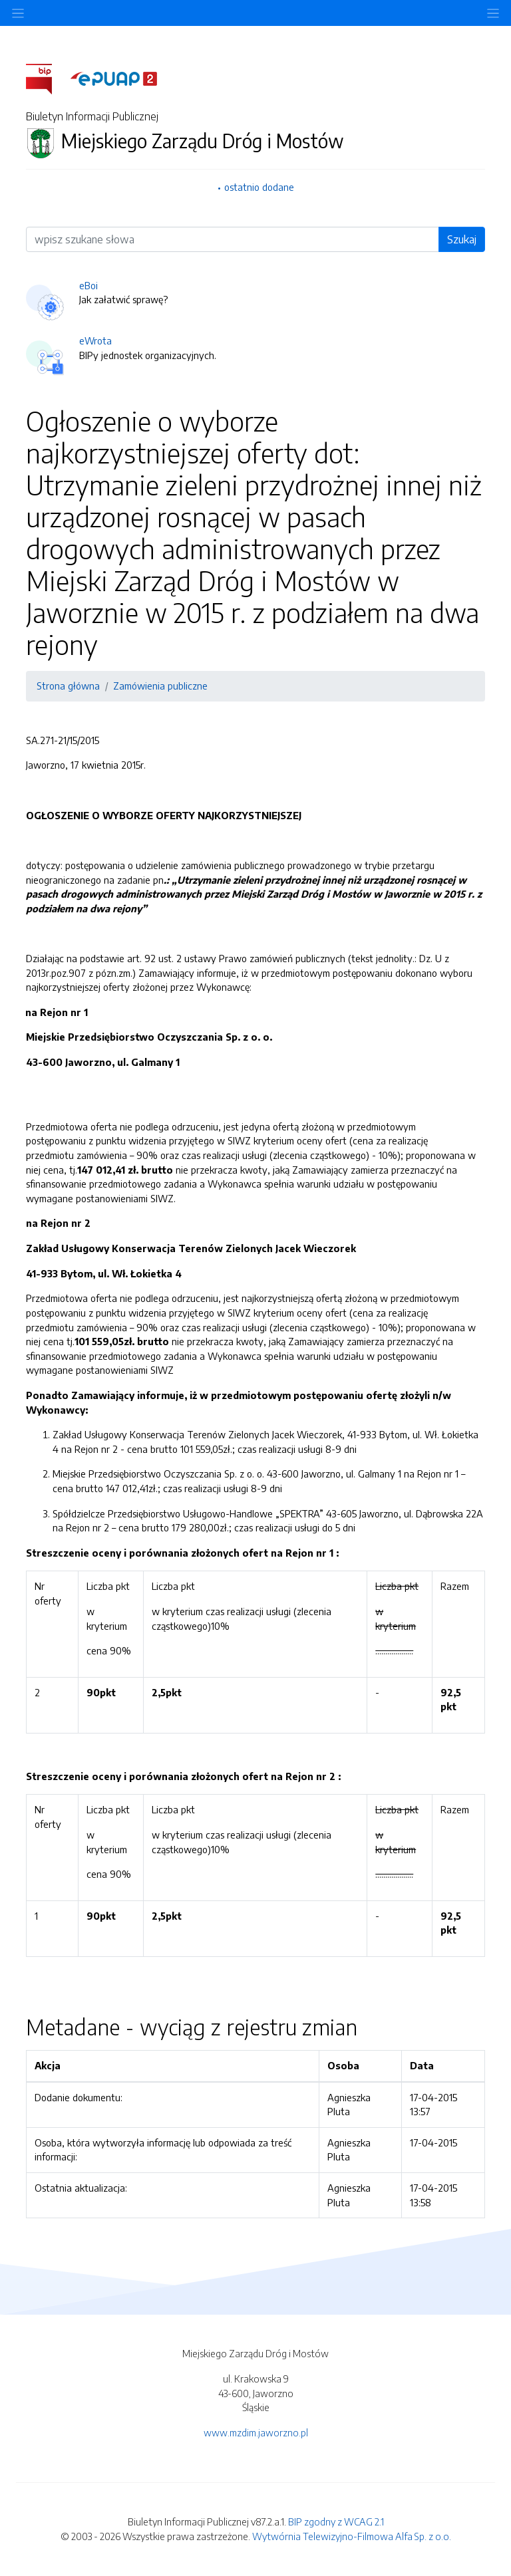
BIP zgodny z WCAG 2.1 (336, 2521)
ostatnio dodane (259, 187)
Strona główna (68, 686)
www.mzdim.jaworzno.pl (256, 2432)
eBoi (88, 285)
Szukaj (461, 239)
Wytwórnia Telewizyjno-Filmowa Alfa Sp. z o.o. (351, 2536)
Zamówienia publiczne (160, 686)
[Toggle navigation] (493, 13)
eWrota (95, 340)
